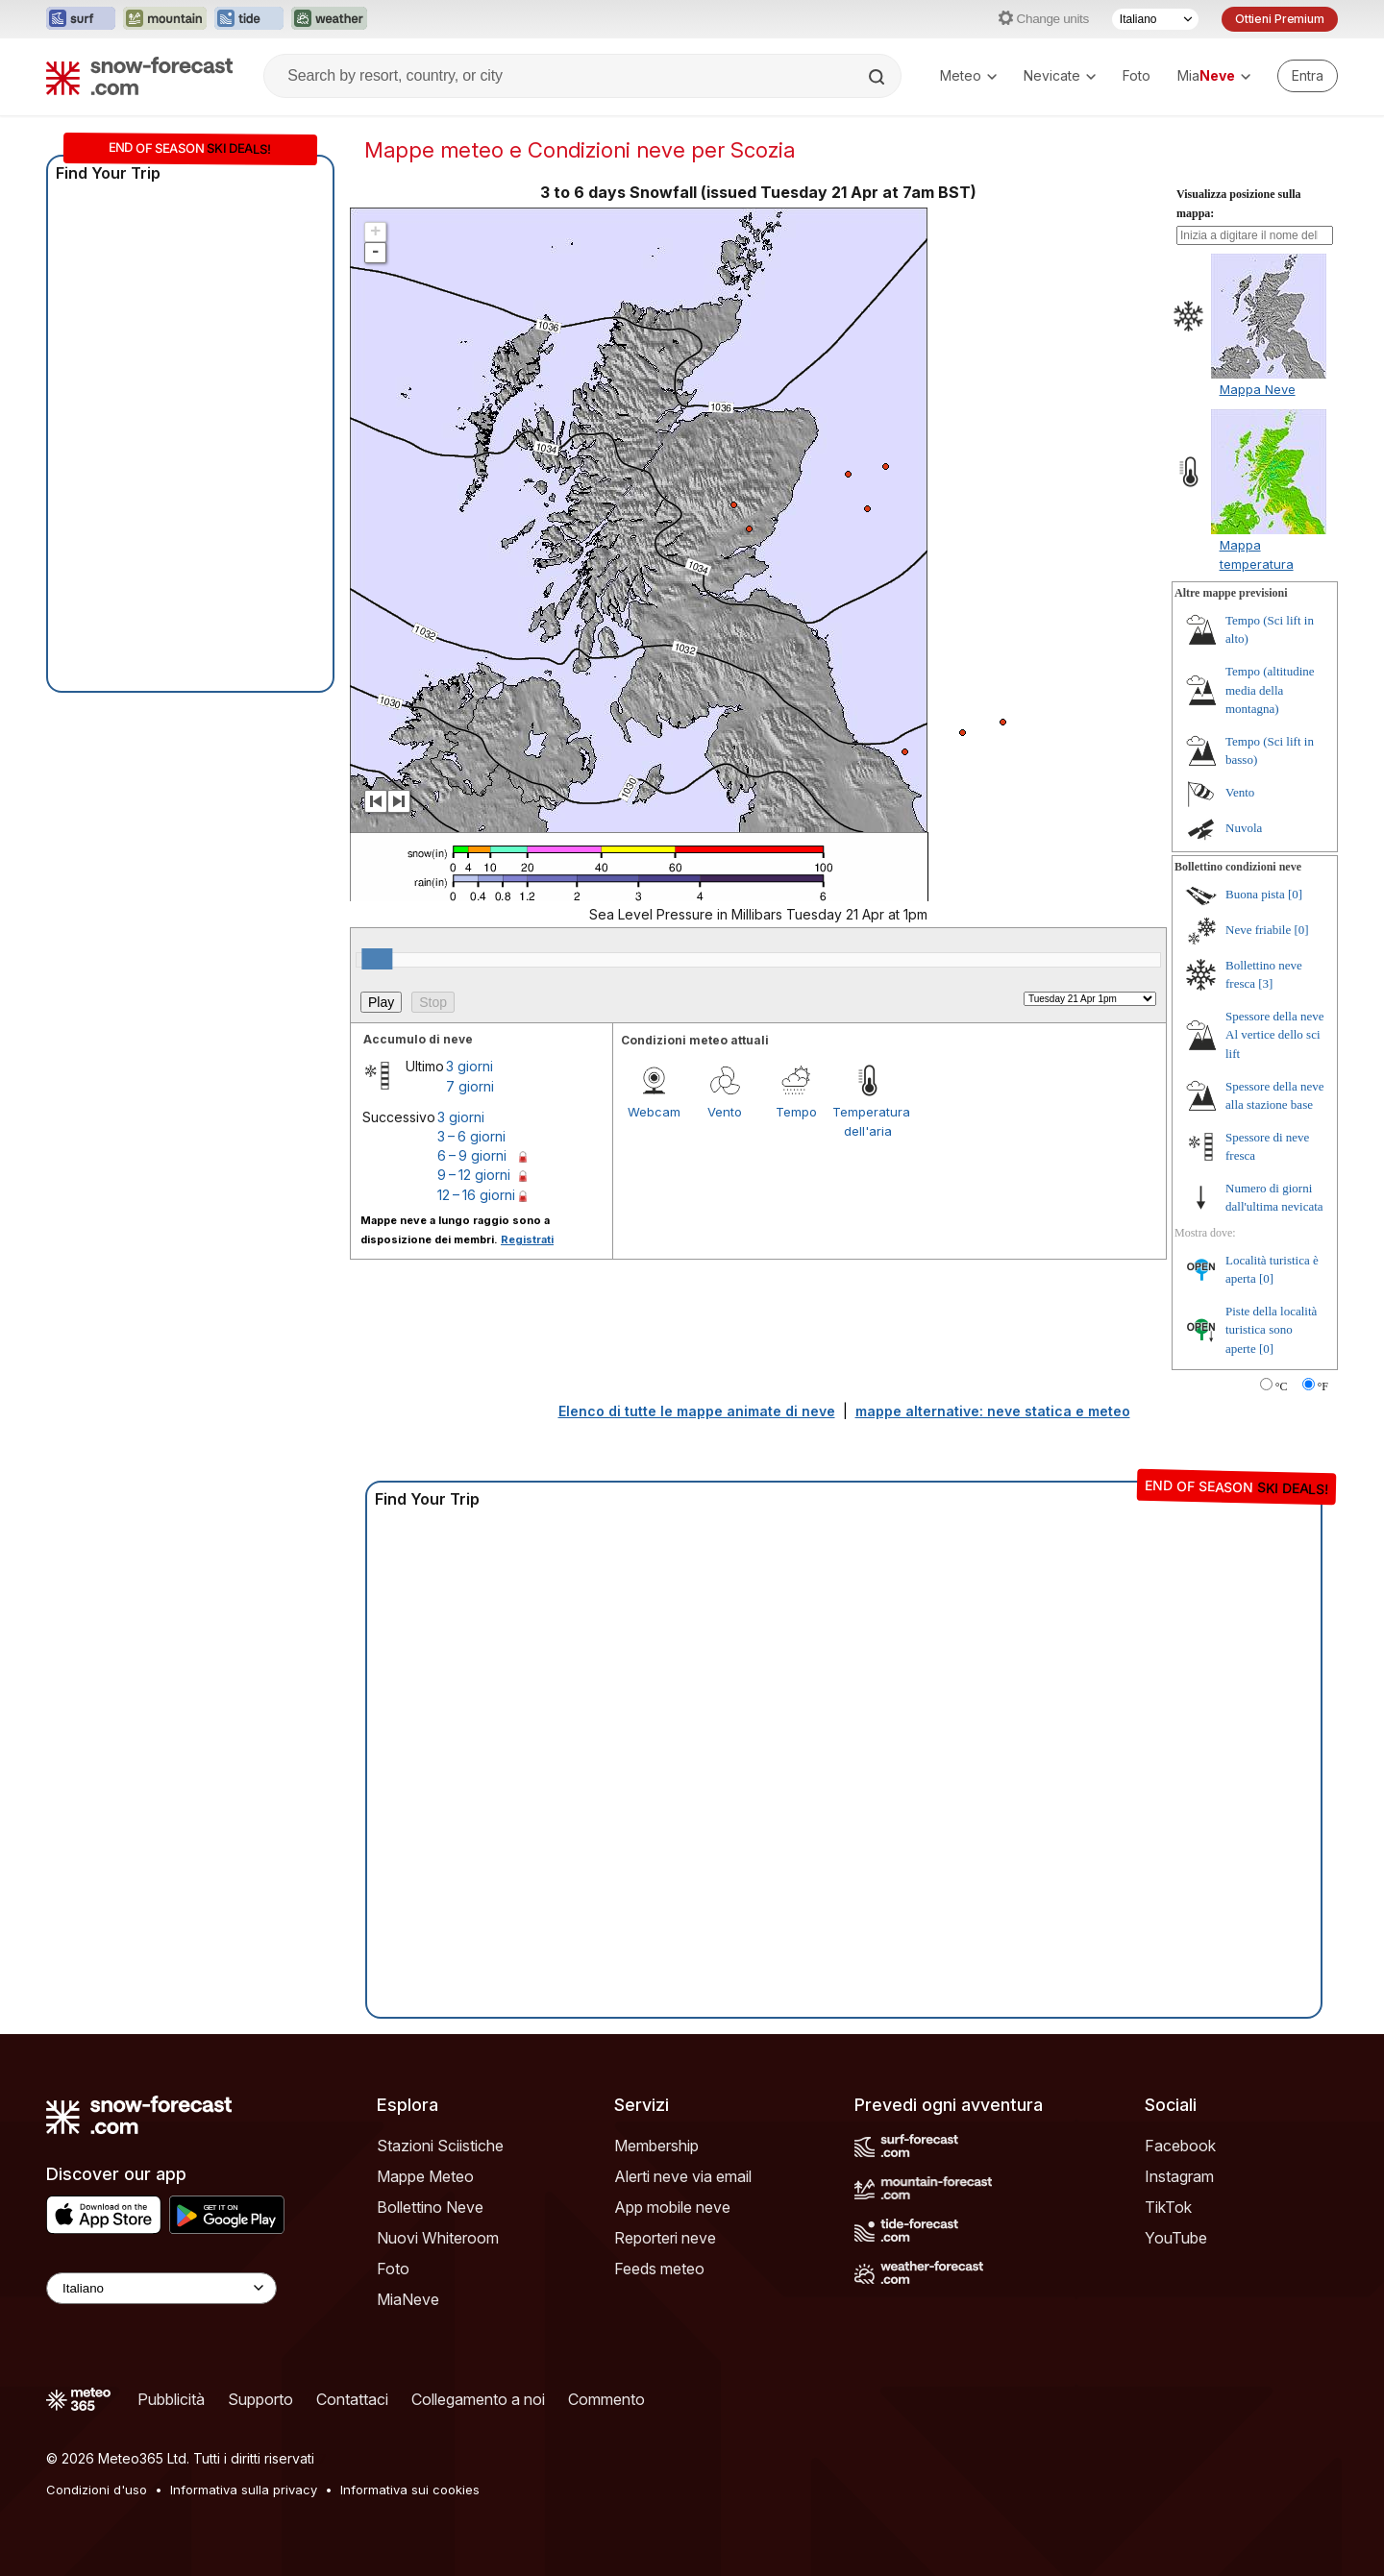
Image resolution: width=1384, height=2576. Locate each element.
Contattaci (352, 2399)
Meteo (968, 75)
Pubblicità (171, 2399)
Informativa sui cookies (410, 2489)
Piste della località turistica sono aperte (1271, 1330)
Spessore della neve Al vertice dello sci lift (1274, 1035)
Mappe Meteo (425, 2176)
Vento (724, 1111)
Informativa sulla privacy (243, 2489)
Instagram (1179, 2176)
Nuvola (1243, 828)
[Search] (878, 77)
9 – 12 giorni (473, 1174)
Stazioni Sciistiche (440, 2145)
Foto (1136, 75)
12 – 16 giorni (476, 1195)
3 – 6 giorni (471, 1136)
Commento (606, 2399)
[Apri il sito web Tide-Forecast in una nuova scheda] (249, 19)
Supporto (260, 2399)
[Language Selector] (161, 2288)
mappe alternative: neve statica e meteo (992, 1411)
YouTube (1176, 2237)
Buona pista (1255, 894)
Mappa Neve (1258, 389)
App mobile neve (672, 2207)
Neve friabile (1258, 929)
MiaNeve (408, 2299)
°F (1323, 1386)
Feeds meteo (659, 2268)
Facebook (1180, 2145)
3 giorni (469, 1066)
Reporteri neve (665, 2237)
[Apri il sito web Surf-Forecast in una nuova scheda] (80, 19)
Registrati (527, 1239)
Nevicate (1060, 75)
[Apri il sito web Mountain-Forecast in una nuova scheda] (165, 19)
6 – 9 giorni (472, 1155)
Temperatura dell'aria (867, 1121)
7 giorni (470, 1086)
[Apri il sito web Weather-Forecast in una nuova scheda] (329, 19)
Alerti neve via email (683, 2176)
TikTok (1168, 2207)
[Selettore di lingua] (1155, 19)
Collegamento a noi (478, 2399)
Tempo (796, 1111)
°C (1281, 1386)
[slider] (376, 958)
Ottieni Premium (1279, 19)
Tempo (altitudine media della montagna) (1270, 690)
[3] (1265, 983)
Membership (656, 2145)
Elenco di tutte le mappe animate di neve (696, 1411)
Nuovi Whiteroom (438, 2237)
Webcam (654, 1111)
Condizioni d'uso (96, 2489)
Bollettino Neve (430, 2207)
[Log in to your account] (1307, 76)
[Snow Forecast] (139, 76)
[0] (1295, 894)
